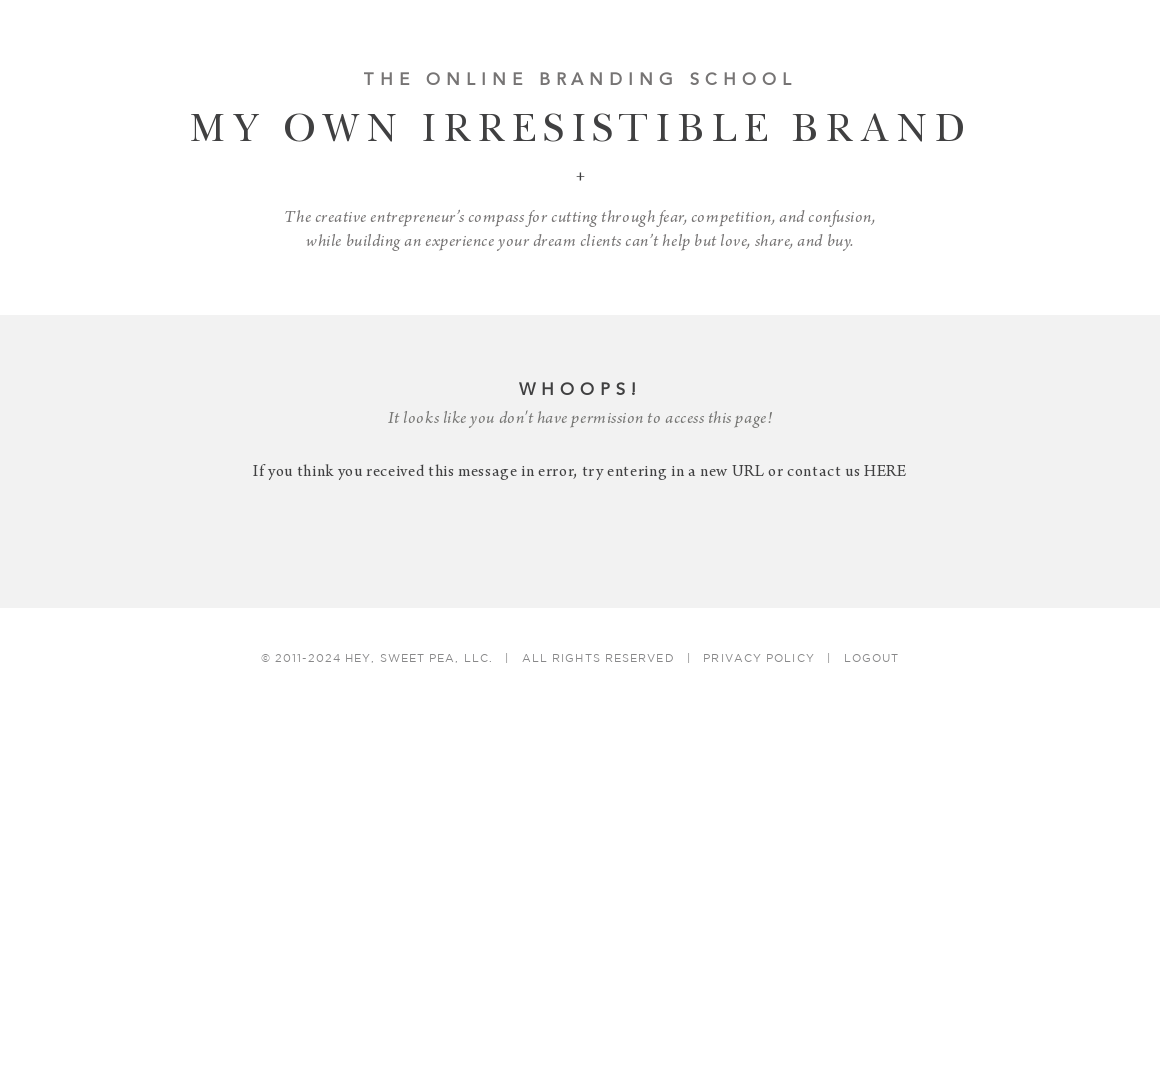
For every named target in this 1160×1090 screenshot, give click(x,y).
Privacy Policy (758, 659)
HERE (885, 472)
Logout (872, 659)
